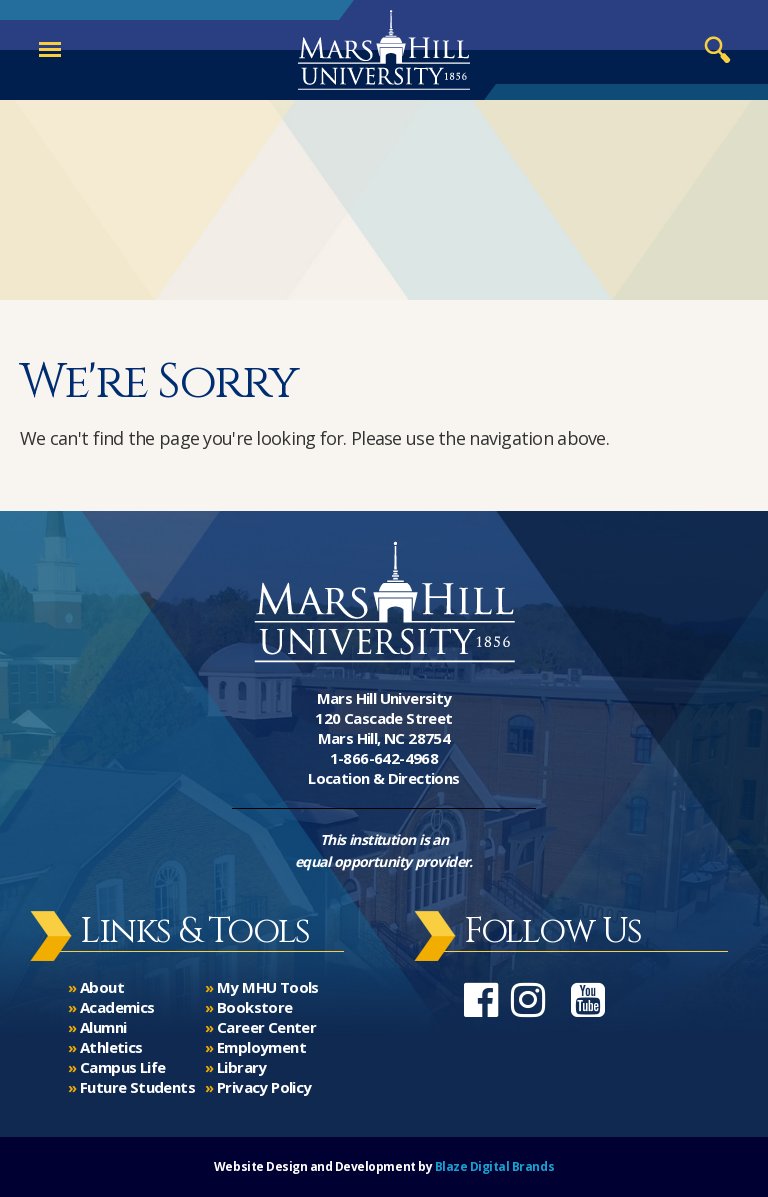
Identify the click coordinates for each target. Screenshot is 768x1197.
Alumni (103, 1027)
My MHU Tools (268, 987)
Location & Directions (383, 778)
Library (242, 1067)
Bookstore (255, 1007)
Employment (261, 1047)
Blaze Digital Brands (494, 1166)
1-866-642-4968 (384, 758)
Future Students (137, 1087)
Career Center (266, 1027)
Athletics (111, 1047)
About (102, 987)
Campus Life (122, 1067)
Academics (117, 1007)
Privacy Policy (264, 1087)
